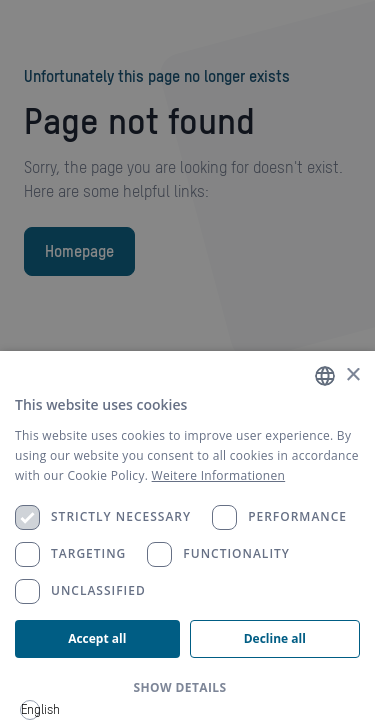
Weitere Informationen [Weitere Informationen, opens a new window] (219, 475)
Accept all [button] (97, 638)
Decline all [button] (275, 638)
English (30, 709)
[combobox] (30, 710)
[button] (187, 688)
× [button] (352, 375)
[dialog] (187, 535)
